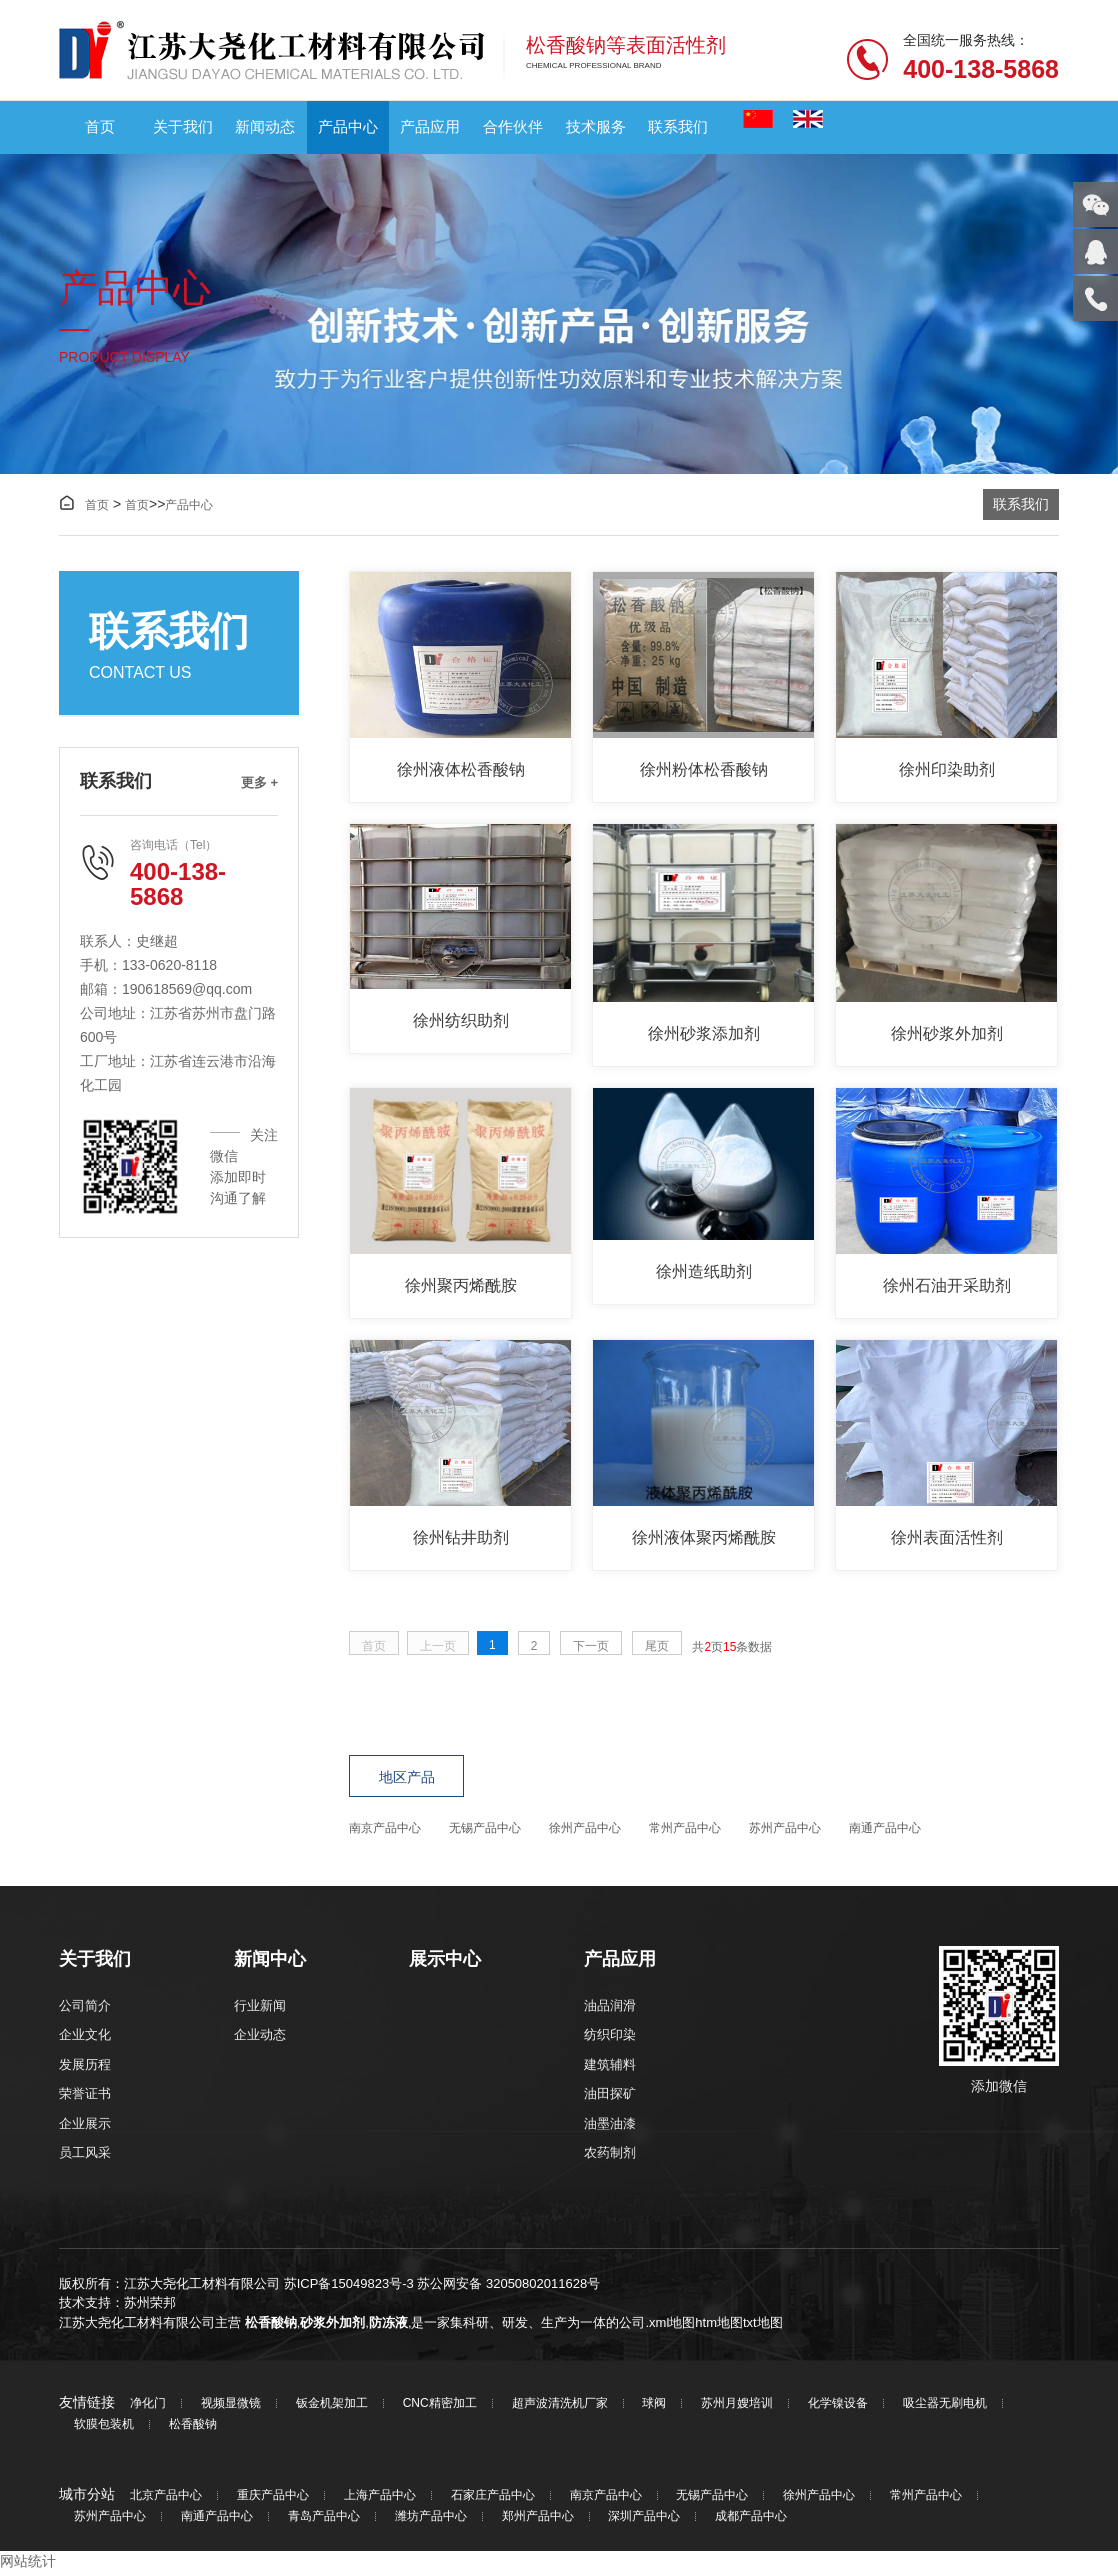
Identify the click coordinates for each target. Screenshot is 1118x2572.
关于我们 (183, 126)
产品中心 (348, 126)
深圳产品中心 (644, 2516)
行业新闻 (260, 2005)
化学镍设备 (838, 2403)
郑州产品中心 (538, 2516)
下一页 (591, 1646)
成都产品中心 (751, 2516)
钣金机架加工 (332, 2403)
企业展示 (85, 2123)
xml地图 (672, 2322)
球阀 (654, 2403)
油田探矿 (610, 2093)
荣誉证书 (85, 2093)
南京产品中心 (385, 1828)
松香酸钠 (271, 2322)
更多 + (259, 782)
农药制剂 (610, 2152)
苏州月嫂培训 (737, 2403)
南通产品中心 (885, 1828)
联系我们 (678, 126)
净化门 (148, 2403)
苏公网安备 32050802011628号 (508, 2283)
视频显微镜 (231, 2403)
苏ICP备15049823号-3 (349, 2283)
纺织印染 (610, 2034)
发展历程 (85, 2064)
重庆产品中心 (273, 2495)
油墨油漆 (610, 2123)
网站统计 (28, 2561)
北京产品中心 (166, 2495)
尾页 (657, 1646)
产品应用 (430, 126)
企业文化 (85, 2034)
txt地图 (763, 2322)
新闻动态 (265, 126)
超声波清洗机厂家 (560, 2403)
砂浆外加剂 (332, 2322)
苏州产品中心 (785, 1828)
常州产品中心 (685, 1828)
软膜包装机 (104, 2424)
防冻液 (388, 2322)
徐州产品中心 (585, 1828)
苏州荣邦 (150, 2302)
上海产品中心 (380, 2495)
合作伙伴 (513, 126)
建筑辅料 (610, 2064)
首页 (100, 126)
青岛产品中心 (324, 2516)
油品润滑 (610, 2005)
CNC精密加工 (440, 2403)
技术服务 (596, 126)
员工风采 (85, 2152)
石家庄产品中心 (493, 2495)
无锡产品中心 (485, 1828)
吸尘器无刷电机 (945, 2403)
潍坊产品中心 (431, 2516)
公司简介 (85, 2005)
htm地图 (719, 2322)
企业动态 (260, 2034)
